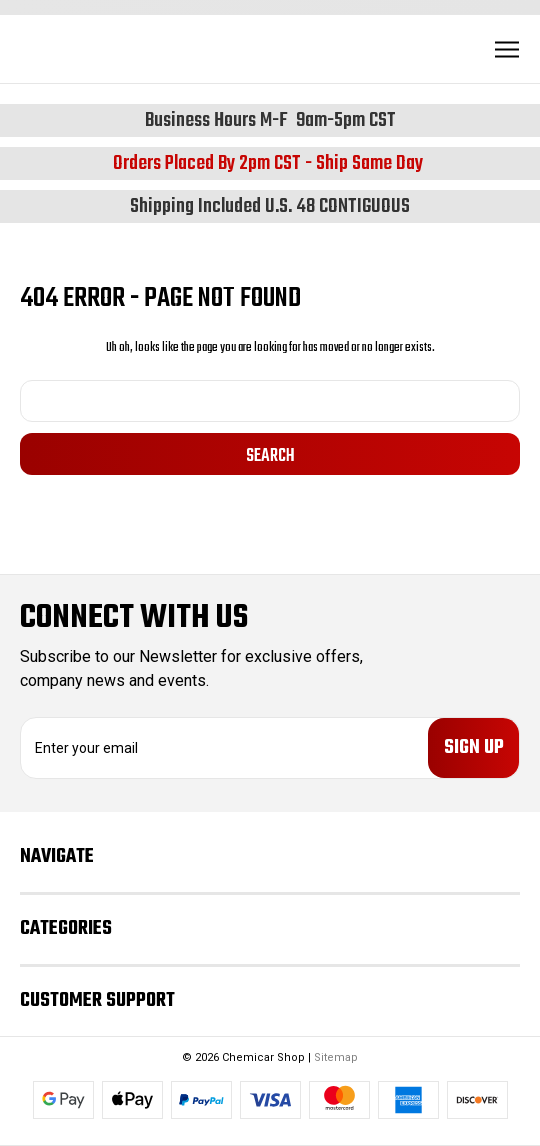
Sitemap (336, 1057)
